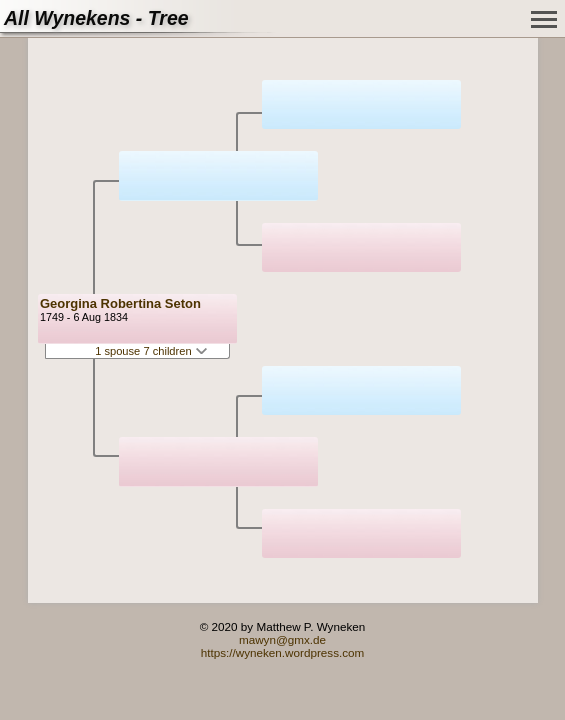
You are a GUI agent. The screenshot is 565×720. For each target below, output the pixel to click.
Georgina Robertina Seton (120, 303)
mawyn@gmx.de (282, 639)
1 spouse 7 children (151, 351)
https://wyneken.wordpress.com (283, 652)
